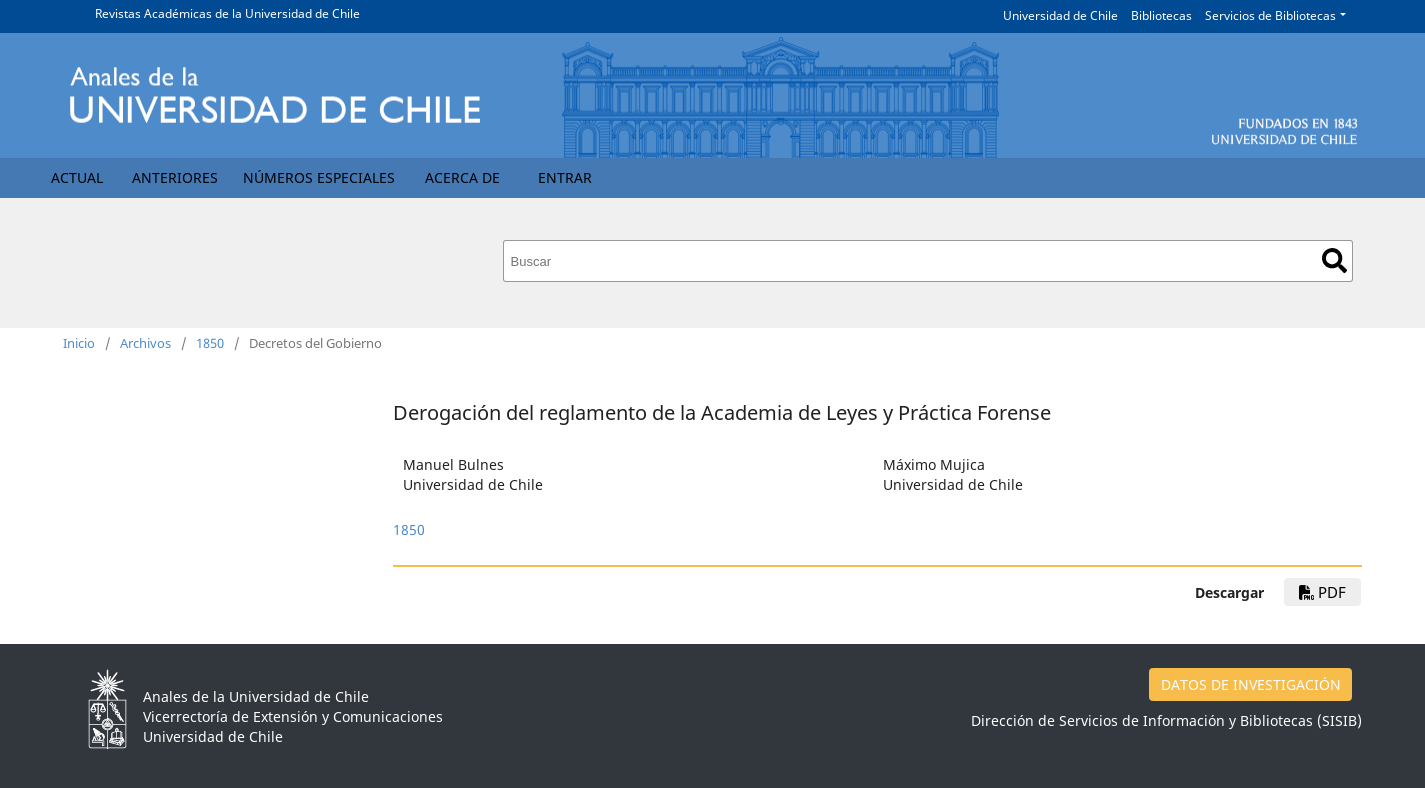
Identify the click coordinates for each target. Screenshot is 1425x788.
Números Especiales (319, 177)
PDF (1322, 592)
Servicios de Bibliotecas (1270, 15)
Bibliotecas (1161, 15)
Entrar (565, 177)
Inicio (79, 343)
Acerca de (462, 177)
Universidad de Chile (1060, 15)
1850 (210, 343)
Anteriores (175, 177)
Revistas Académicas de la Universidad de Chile (227, 13)
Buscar (1334, 260)
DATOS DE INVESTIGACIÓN (1251, 684)
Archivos (145, 343)
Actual (77, 177)
